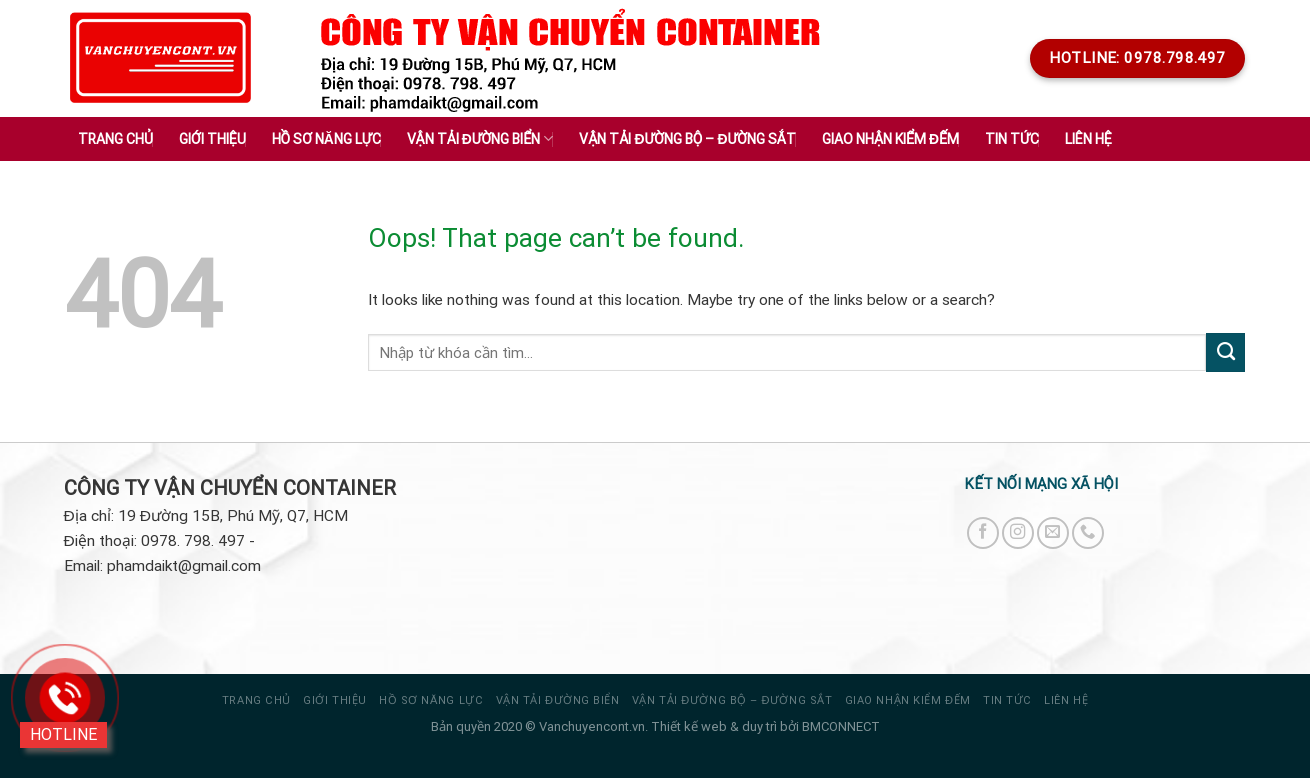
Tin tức (1007, 700)
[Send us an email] (1053, 533)
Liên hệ (1088, 139)
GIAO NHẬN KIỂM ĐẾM (908, 700)
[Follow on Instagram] (1018, 533)
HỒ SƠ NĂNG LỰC (431, 700)
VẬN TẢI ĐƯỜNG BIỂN (558, 700)
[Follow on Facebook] (983, 533)
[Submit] (1225, 352)
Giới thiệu (212, 139)
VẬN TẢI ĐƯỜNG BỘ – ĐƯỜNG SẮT (732, 700)
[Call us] (1088, 533)
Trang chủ (115, 139)
